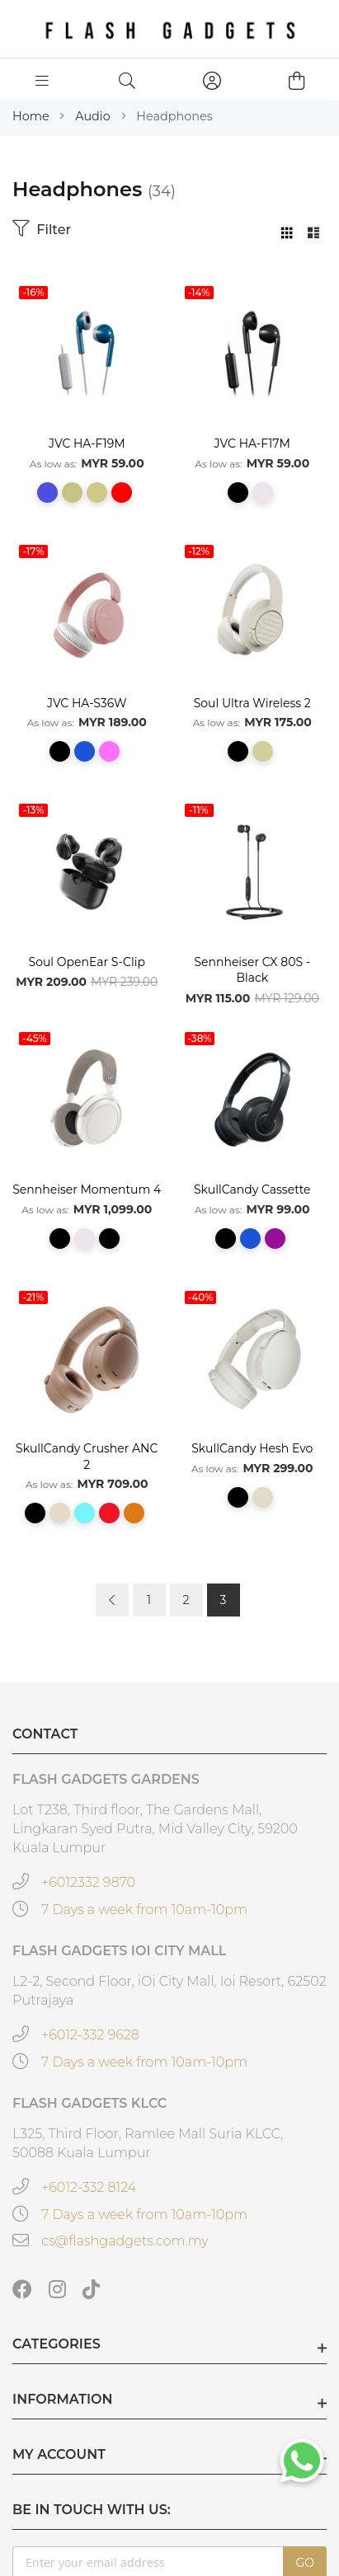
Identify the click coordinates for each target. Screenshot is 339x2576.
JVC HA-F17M (252, 443)
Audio (94, 116)
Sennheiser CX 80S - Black (252, 970)
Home (32, 116)
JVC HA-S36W (87, 703)
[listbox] (87, 498)
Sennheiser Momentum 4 (86, 1189)
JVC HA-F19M (87, 443)
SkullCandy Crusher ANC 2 (87, 1456)
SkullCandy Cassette (252, 1189)
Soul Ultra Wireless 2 (252, 703)
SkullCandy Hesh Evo (252, 1448)
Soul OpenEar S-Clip (87, 962)
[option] (47, 492)
